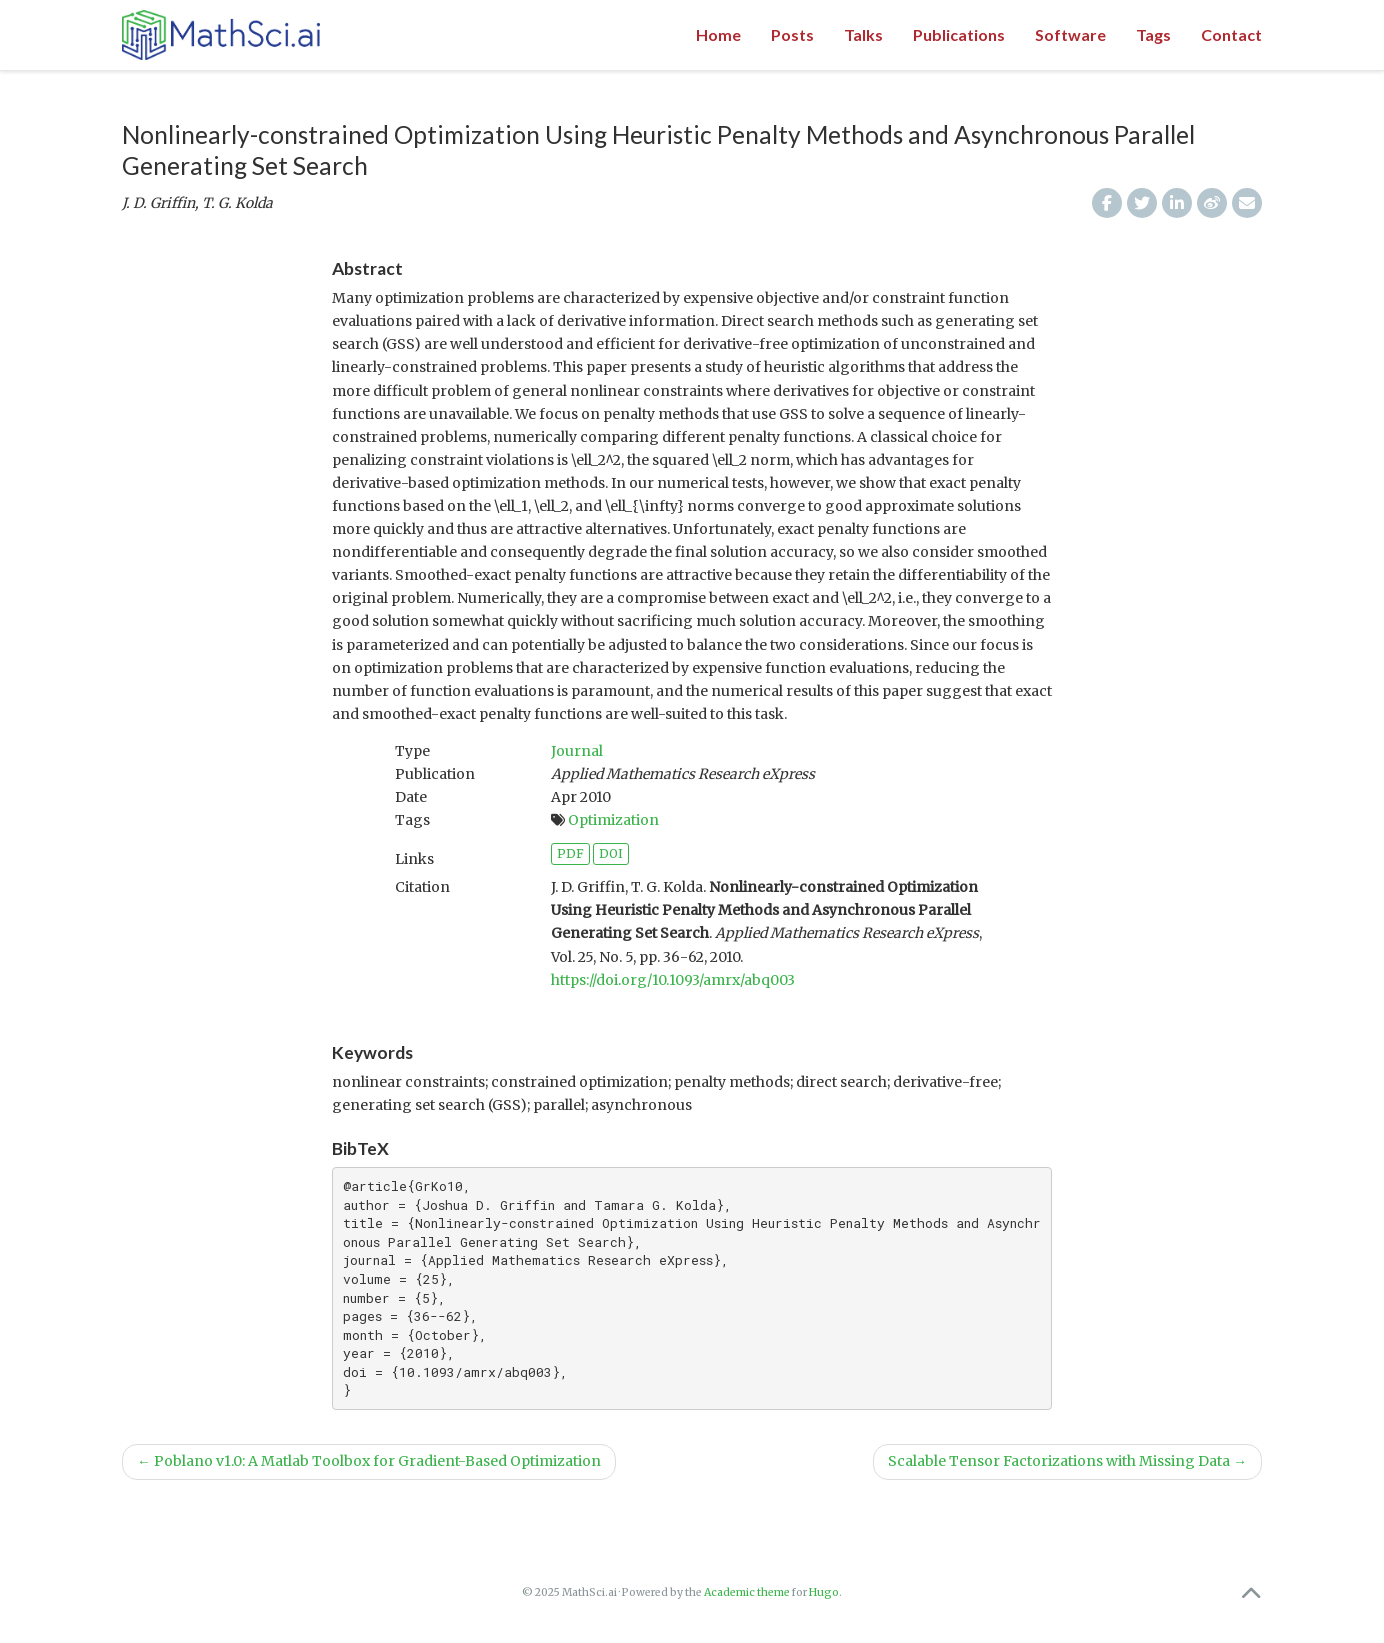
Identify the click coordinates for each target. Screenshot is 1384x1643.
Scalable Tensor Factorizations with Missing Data (1067, 1461)
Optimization (613, 820)
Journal (577, 751)
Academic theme (747, 1592)
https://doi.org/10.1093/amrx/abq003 (673, 980)
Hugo (824, 1592)
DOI (611, 853)
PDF (570, 853)
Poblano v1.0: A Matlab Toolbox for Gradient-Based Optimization (369, 1461)
